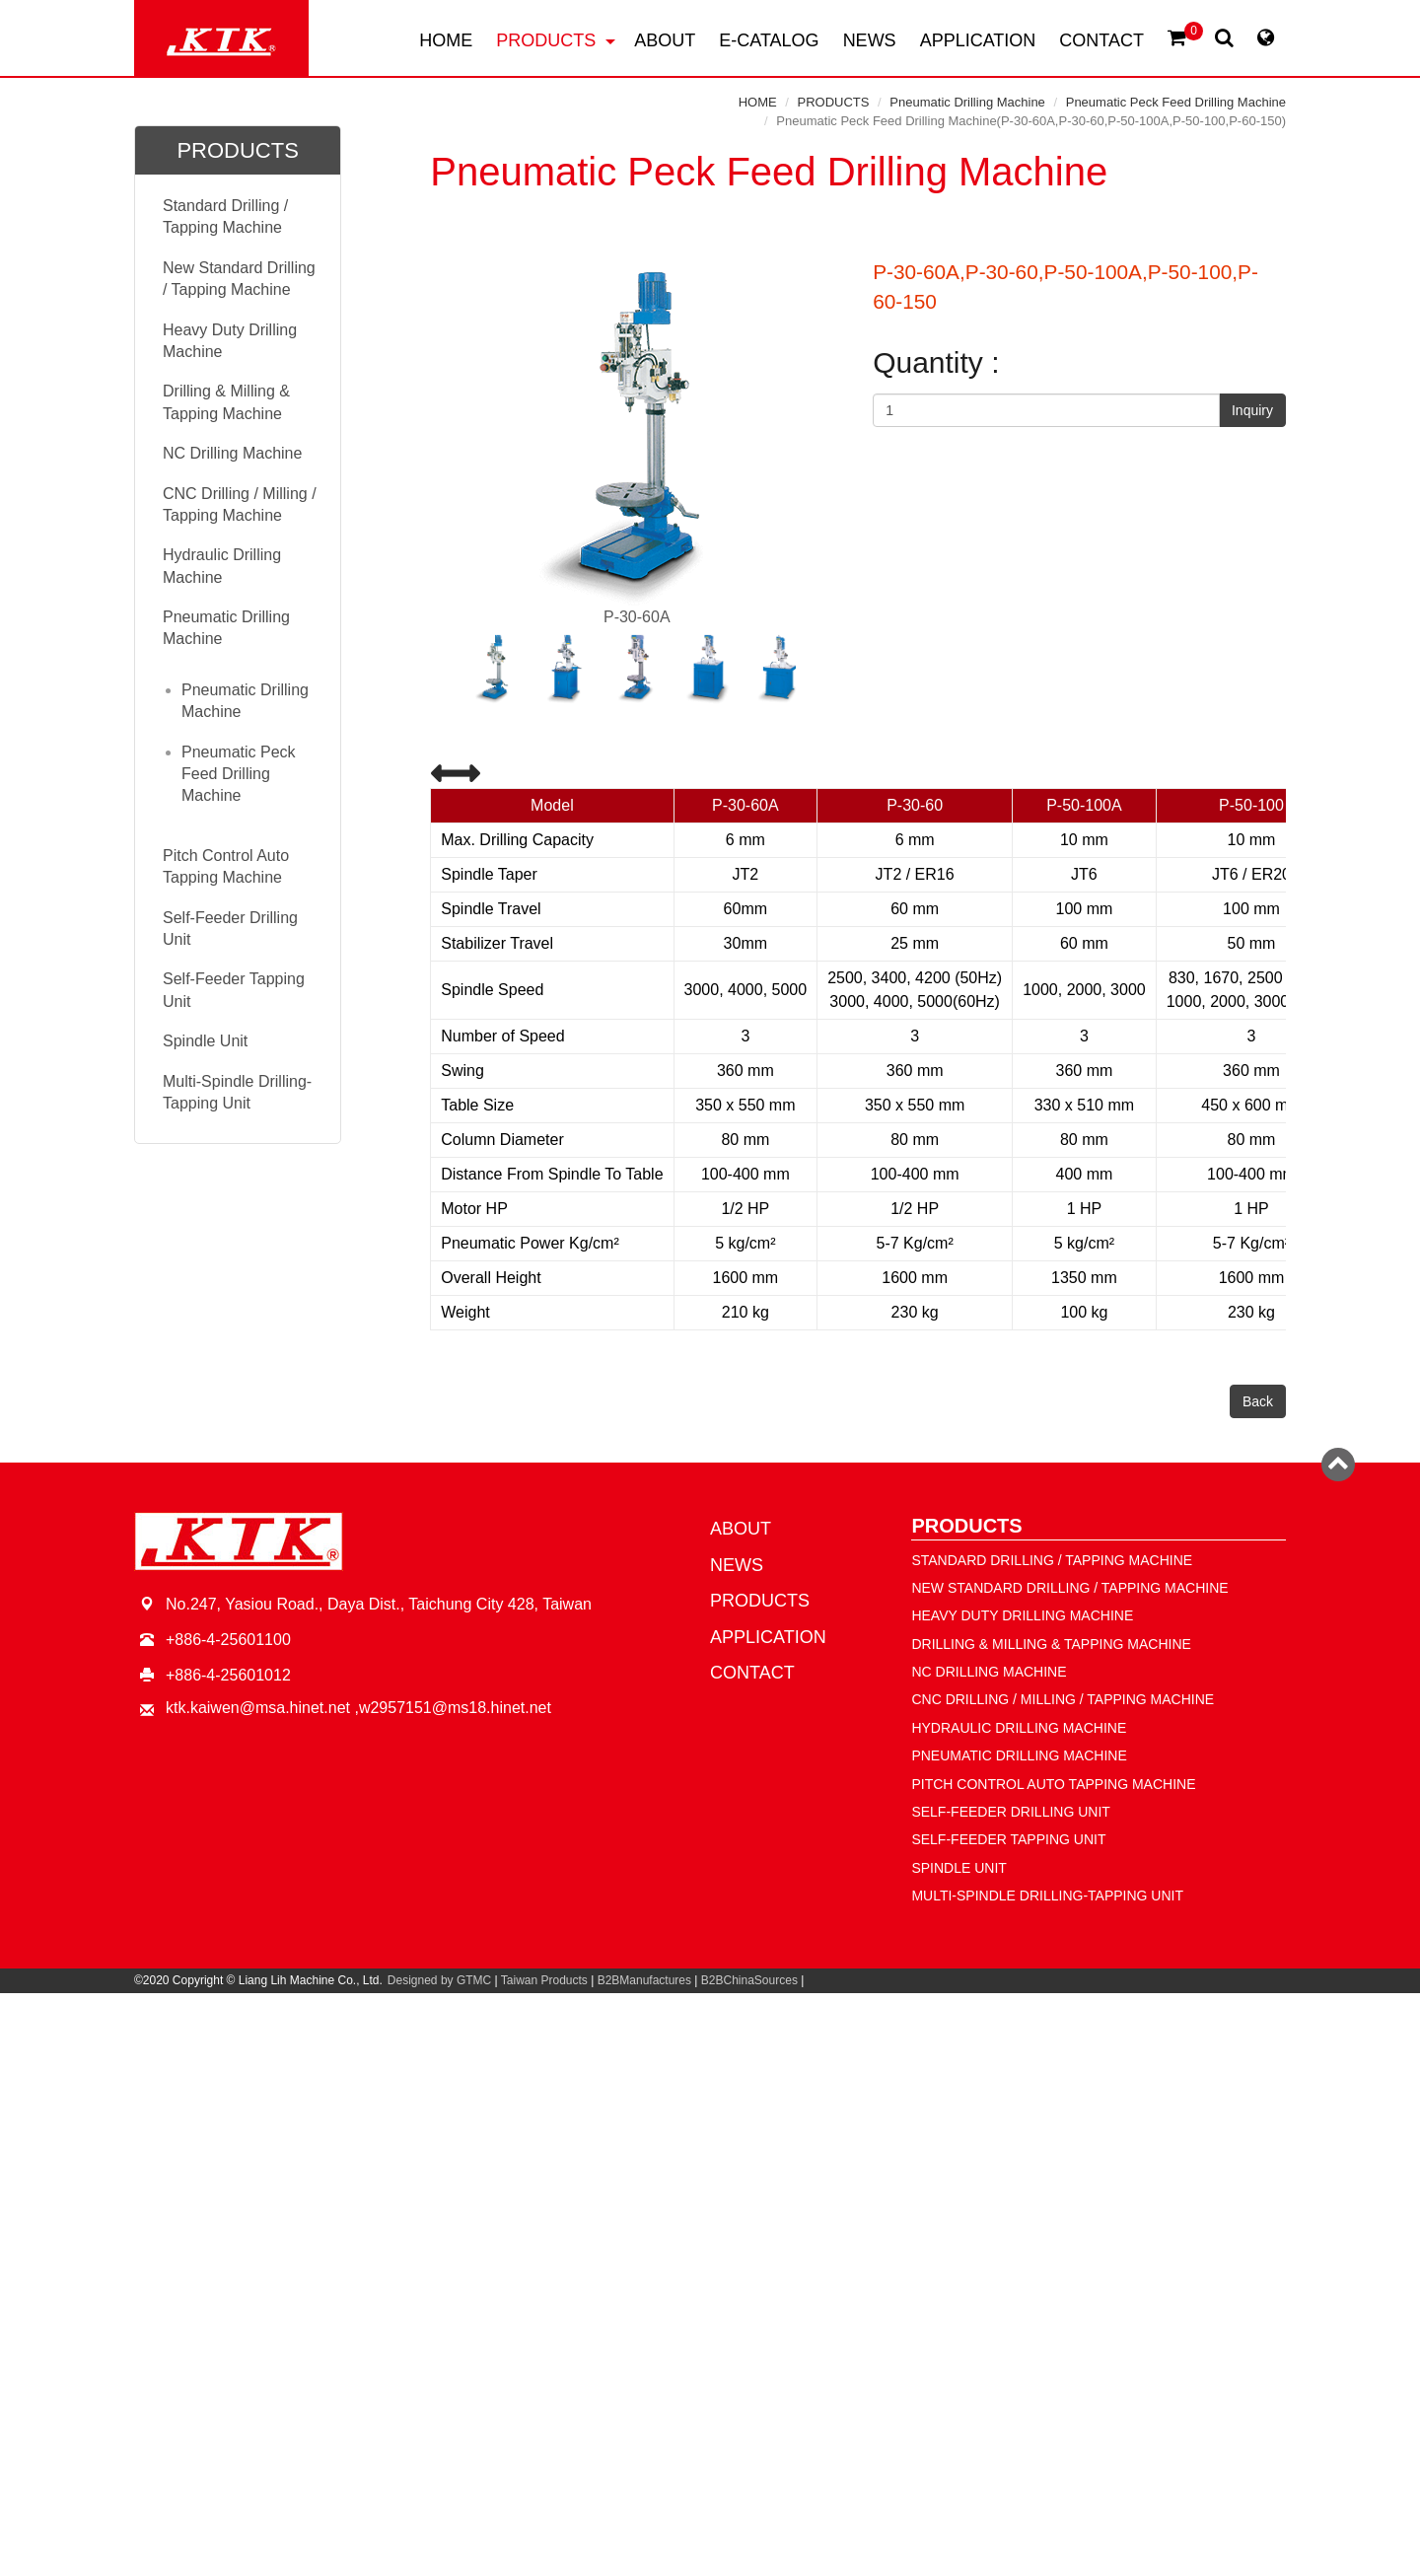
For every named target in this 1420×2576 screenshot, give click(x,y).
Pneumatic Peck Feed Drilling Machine (1176, 102)
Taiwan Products (544, 1980)
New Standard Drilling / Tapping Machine (239, 278)
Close (710, 2003)
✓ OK (983, 2564)
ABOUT (664, 40)
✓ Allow (710, 2048)
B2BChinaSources (749, 1980)
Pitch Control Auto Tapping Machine (226, 866)
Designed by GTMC (439, 1980)
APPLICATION (978, 40)
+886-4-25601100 (228, 1639)
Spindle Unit (205, 1041)
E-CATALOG (768, 40)
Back (1257, 1401)
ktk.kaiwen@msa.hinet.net (258, 1707)
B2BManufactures (644, 1980)
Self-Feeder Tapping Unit (234, 989)
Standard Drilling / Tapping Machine (225, 216)
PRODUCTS (555, 40)
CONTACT (1101, 40)
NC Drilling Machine (232, 453)
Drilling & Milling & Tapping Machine (226, 402)
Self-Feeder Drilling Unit (230, 928)
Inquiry (1252, 410)
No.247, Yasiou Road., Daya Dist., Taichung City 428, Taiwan (379, 1604)
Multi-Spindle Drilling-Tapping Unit (237, 1092)
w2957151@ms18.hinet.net (455, 1707)
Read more (624, 2206)
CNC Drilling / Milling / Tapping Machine (240, 504)
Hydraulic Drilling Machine (222, 565)
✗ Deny (710, 2071)
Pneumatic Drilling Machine (967, 102)
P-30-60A (637, 443)
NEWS (869, 40)
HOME (445, 40)
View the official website (758, 2206)
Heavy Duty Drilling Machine (230, 341)
